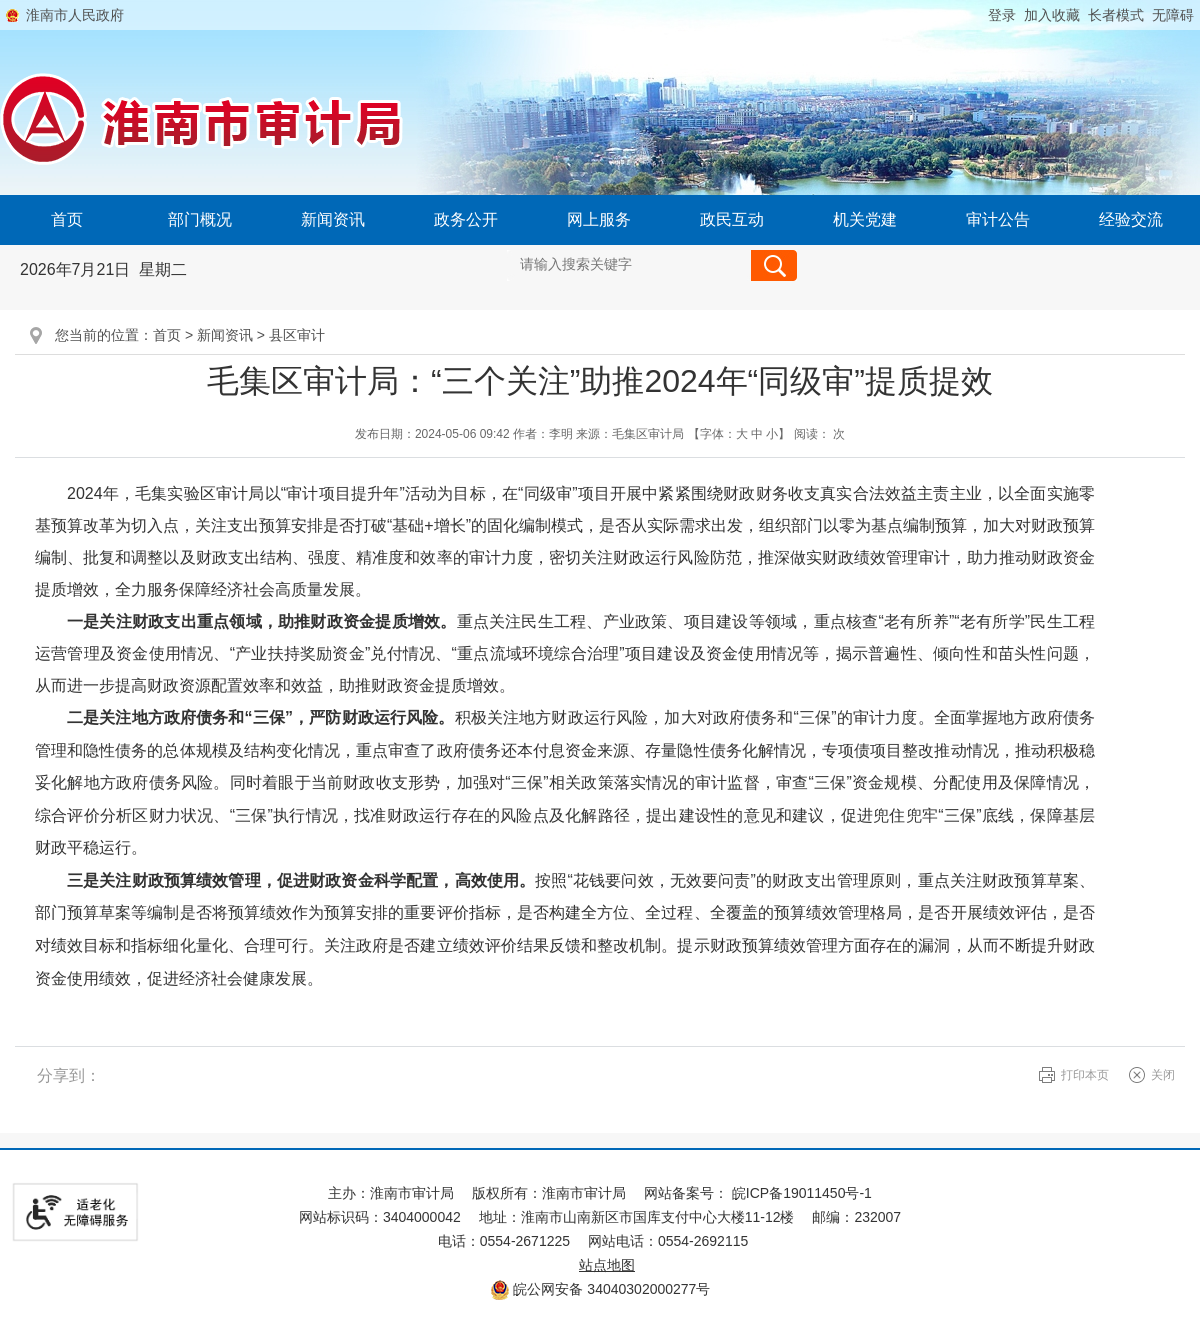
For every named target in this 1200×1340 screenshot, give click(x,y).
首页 (67, 219)
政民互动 (732, 219)
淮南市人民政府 (75, 15)
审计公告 (998, 219)
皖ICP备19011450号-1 (802, 1193)
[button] (1112, 15)
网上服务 (599, 219)
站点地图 (607, 1265)
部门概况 (200, 219)
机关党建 (865, 219)
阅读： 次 (819, 434)
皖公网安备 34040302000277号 (600, 1289)
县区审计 (297, 335)
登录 (1002, 15)
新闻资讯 (333, 219)
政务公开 (466, 219)
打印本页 (1085, 1075)
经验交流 (1131, 219)
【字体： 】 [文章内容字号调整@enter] (739, 434)
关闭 (1163, 1075)
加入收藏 (1052, 15)
